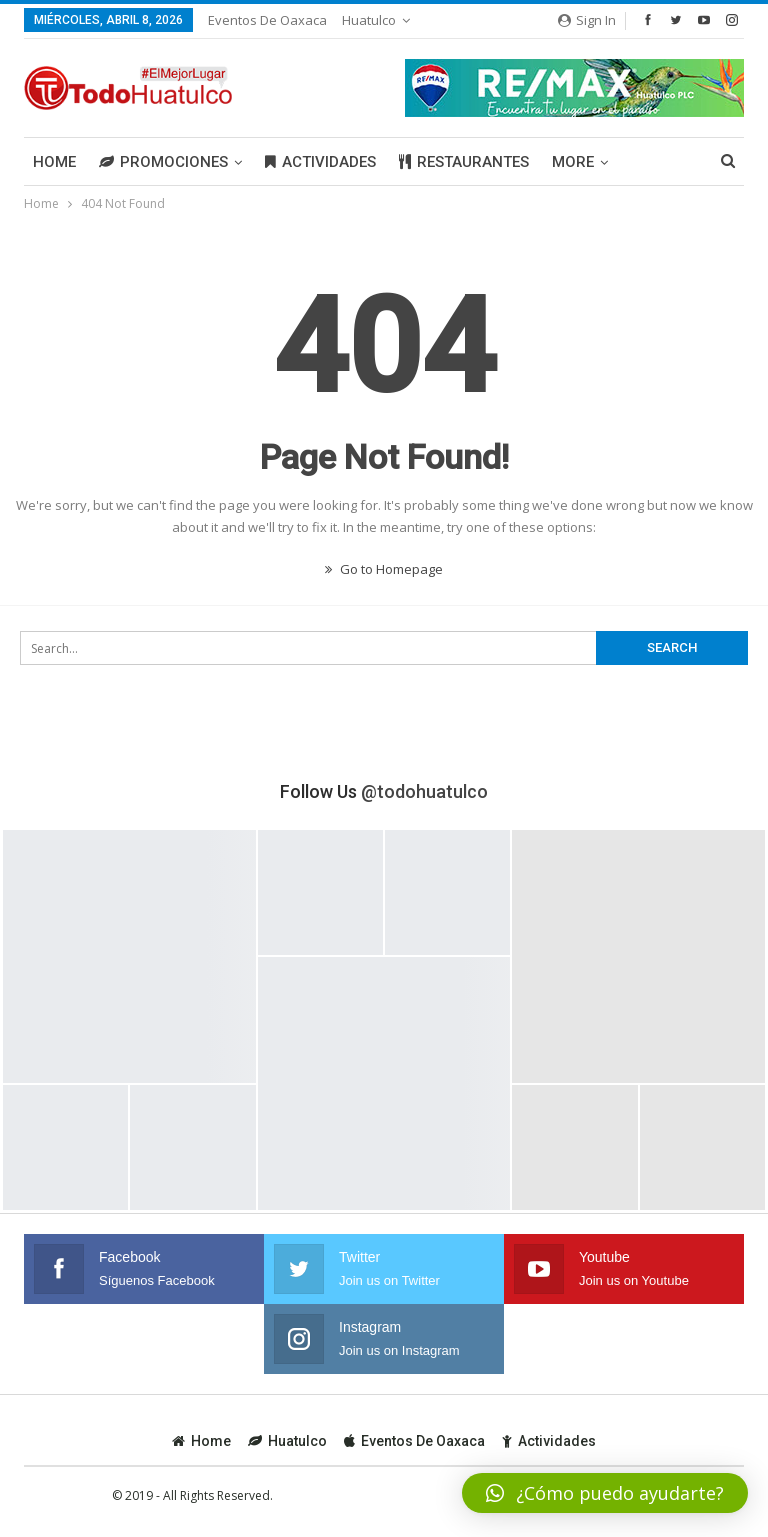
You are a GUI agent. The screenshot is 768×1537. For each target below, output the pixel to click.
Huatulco (369, 20)
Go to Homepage (384, 569)
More (573, 162)
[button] (605, 1493)
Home (54, 162)
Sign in (587, 20)
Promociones (163, 162)
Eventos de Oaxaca (267, 20)
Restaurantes (464, 162)
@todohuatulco (424, 791)
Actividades (320, 162)
